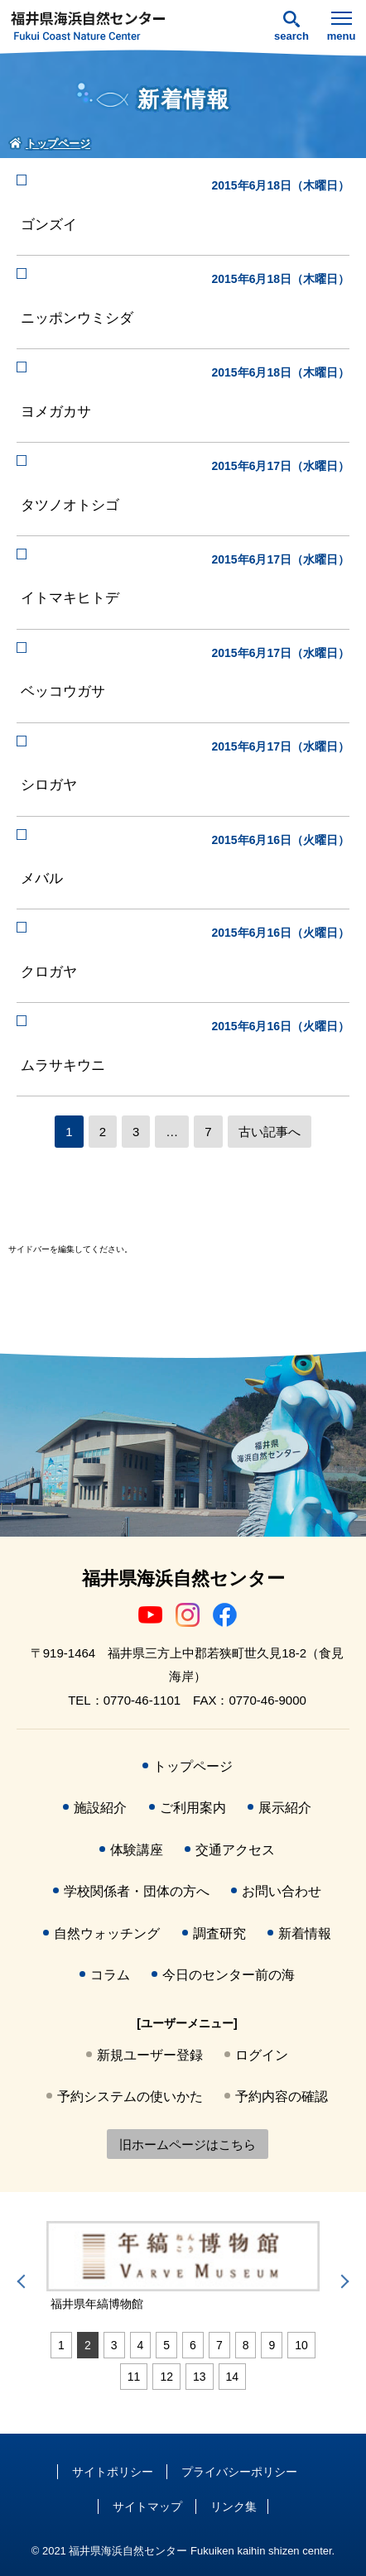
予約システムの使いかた (130, 2096)
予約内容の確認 (281, 2096)
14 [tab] (232, 2376)
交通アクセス (235, 1850)
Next (342, 2281)
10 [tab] (301, 2345)
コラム (110, 1975)
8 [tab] (246, 2345)
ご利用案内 (193, 1808)
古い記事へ (269, 1132)
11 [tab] (134, 2376)
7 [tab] (219, 2345)
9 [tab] (271, 2345)
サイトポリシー (112, 2471)
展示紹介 (284, 1808)
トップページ (193, 1766)
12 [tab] (166, 2376)
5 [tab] (166, 2345)
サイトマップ (147, 2506)
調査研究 (219, 1933)
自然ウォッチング (107, 1933)
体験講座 (136, 1850)
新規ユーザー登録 (150, 2055)
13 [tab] (199, 2376)
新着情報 (304, 1933)
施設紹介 (100, 1808)
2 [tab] (87, 2345)
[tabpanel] (183, 2266)
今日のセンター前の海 (228, 1975)
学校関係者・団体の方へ (136, 1891)
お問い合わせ (281, 1891)
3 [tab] (114, 2345)
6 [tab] (193, 2345)
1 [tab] (61, 2345)
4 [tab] (140, 2345)
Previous (24, 2281)
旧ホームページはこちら (187, 2144)
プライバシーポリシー (239, 2471)
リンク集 (233, 2506)
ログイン (261, 2055)
